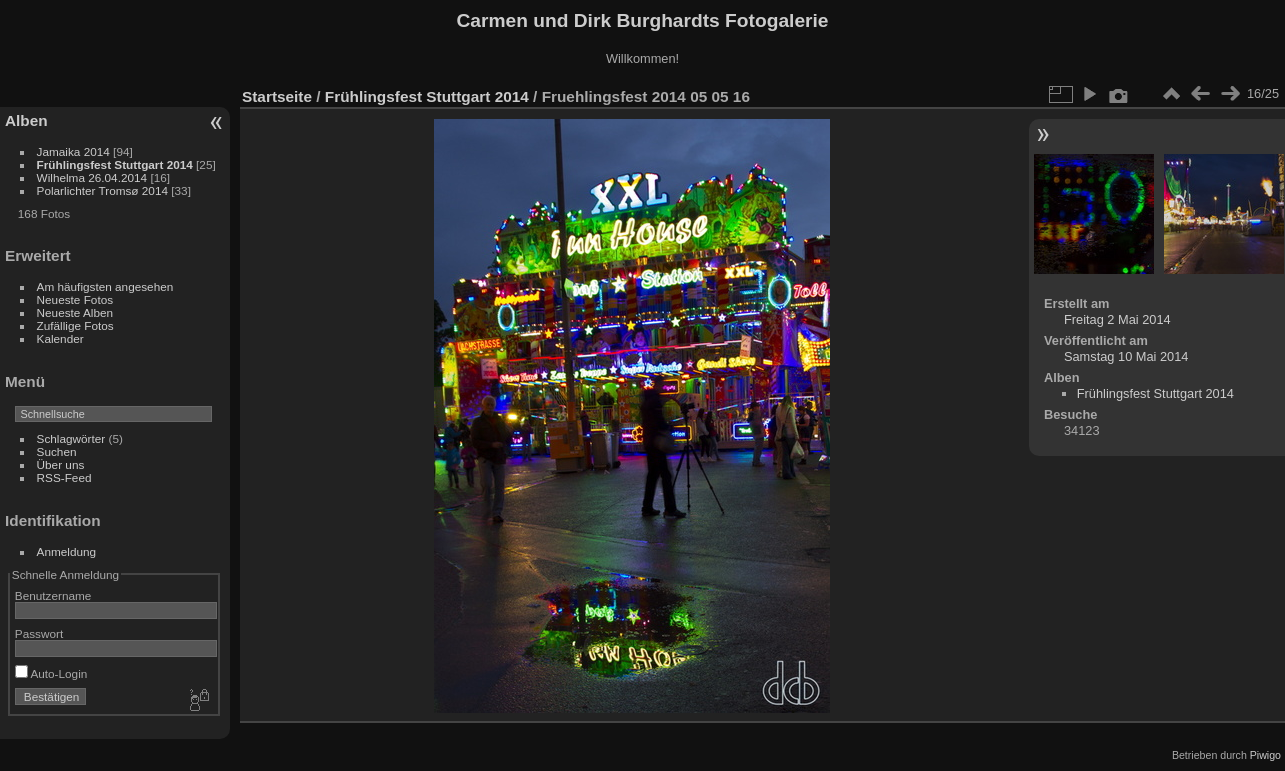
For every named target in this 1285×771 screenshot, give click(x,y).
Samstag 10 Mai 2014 (1126, 356)
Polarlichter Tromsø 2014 (102, 190)
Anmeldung (67, 551)
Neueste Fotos (75, 299)
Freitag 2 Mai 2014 (1117, 319)
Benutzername (53, 595)
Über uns (61, 464)
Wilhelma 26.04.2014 (92, 177)
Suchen (57, 451)
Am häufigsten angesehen (105, 286)
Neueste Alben (75, 312)
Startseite (277, 96)
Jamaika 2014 (73, 151)
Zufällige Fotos (75, 325)
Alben (26, 120)
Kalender (60, 338)
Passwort (39, 633)
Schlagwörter (71, 438)
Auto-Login (51, 673)
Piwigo (1265, 755)
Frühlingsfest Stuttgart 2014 (115, 164)
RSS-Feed (64, 477)
